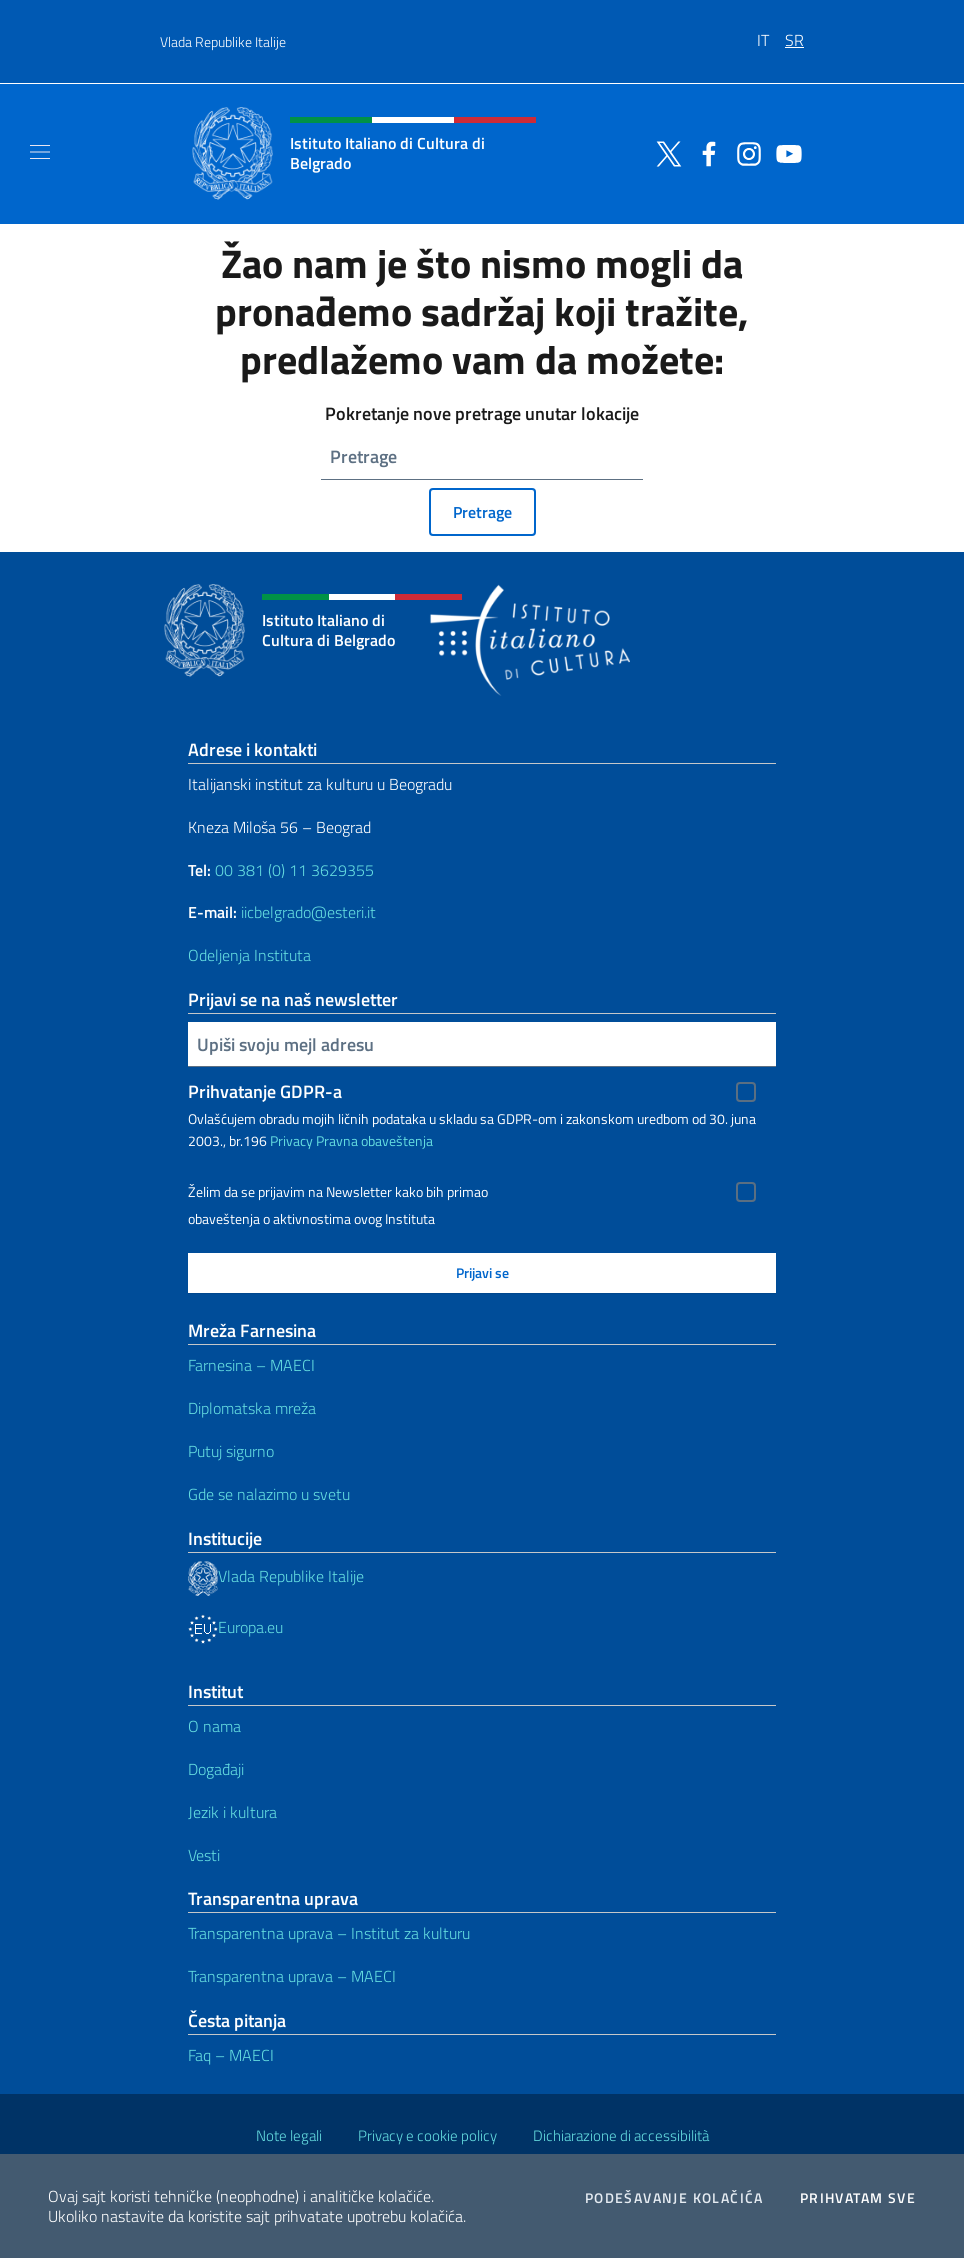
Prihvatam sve (858, 2198)
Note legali (289, 2135)
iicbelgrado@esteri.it (308, 912)
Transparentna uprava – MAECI (292, 1976)
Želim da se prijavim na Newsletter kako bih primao (338, 1192)
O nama (214, 1726)
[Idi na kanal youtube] (784, 152)
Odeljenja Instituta (249, 955)
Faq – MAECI (231, 2055)
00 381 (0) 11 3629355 (294, 870)
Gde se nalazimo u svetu (269, 1494)
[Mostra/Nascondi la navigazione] (40, 152)
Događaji (216, 1769)
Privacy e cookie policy (427, 2135)
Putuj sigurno (231, 1451)
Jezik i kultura (232, 1812)
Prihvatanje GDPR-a (265, 1091)
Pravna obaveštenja (374, 1140)
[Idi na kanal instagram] (744, 152)
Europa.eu (235, 1627)
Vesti (204, 1855)
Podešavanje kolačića (674, 2198)
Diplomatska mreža (252, 1408)
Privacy (291, 1140)
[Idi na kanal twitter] (664, 152)
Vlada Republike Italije (223, 41)
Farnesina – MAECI (251, 1365)
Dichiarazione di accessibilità (621, 2135)
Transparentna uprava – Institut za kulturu (329, 1933)
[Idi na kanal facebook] (704, 152)
